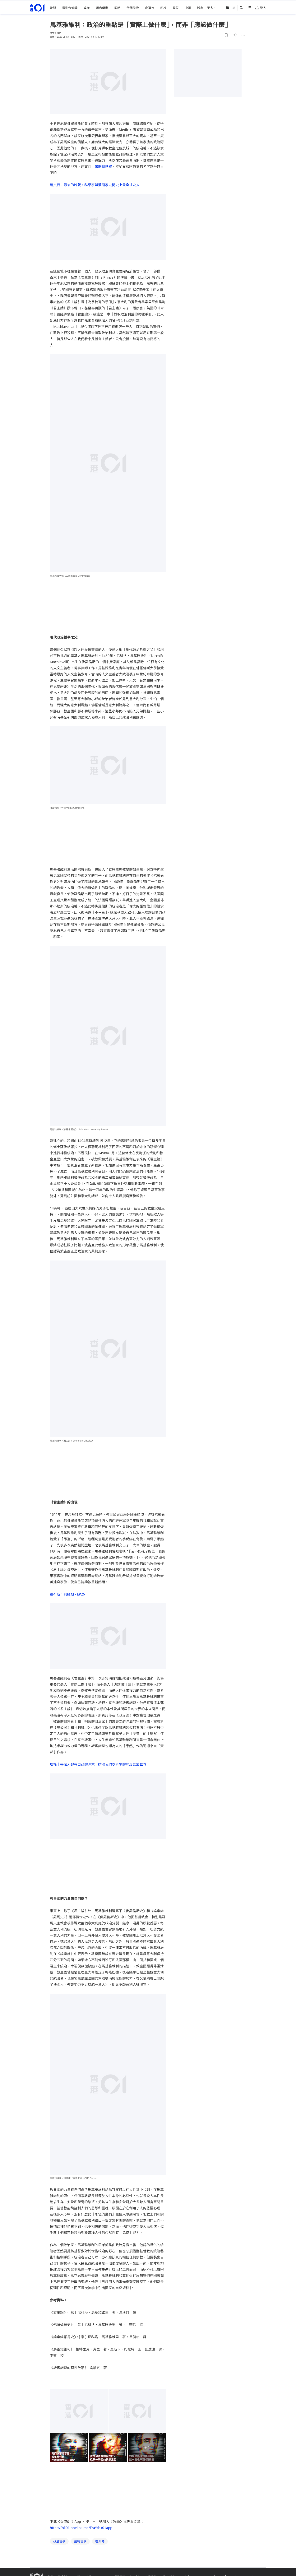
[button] (226, 33)
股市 (200, 6)
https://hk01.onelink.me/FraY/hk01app (81, 2526)
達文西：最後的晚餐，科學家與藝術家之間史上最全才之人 (95, 183)
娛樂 (87, 6)
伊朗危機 (133, 6)
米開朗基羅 (103, 165)
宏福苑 (149, 6)
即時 (117, 6)
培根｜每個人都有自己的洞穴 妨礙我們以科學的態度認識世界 (98, 1762)
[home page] (37, 7)
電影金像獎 (69, 6)
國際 (176, 6)
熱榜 (163, 6)
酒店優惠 (102, 6)
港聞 (53, 6)
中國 (188, 6)
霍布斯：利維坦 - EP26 (67, 1593)
